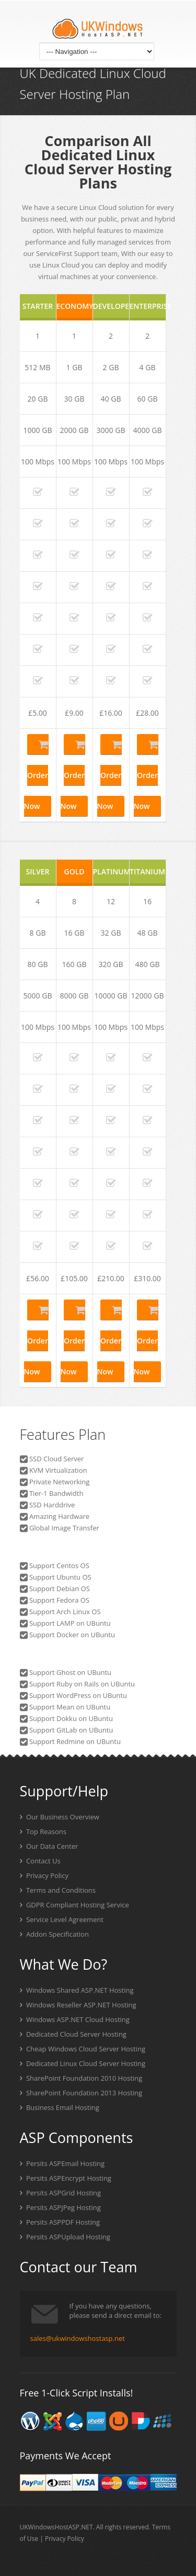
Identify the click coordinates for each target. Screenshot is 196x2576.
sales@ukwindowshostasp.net (77, 2338)
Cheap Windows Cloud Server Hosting (82, 2048)
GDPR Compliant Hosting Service (74, 1904)
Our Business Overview (59, 1817)
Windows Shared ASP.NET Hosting (77, 1990)
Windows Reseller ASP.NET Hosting (78, 2004)
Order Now (36, 776)
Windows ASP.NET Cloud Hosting (75, 2019)
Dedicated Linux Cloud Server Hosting (83, 2063)
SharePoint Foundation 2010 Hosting (81, 2078)
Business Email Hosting (59, 2107)
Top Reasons (43, 1831)
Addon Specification (54, 1934)
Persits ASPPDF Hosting (60, 2222)
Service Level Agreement (61, 1919)
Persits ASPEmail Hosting (62, 2163)
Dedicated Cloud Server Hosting (73, 2034)
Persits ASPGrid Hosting (60, 2192)
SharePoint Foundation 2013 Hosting (81, 2092)
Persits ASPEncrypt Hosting (65, 2178)
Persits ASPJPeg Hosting (60, 2207)
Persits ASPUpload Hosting (65, 2236)
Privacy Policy (44, 1875)
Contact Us (40, 1861)
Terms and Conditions (58, 1890)
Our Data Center (49, 1846)
